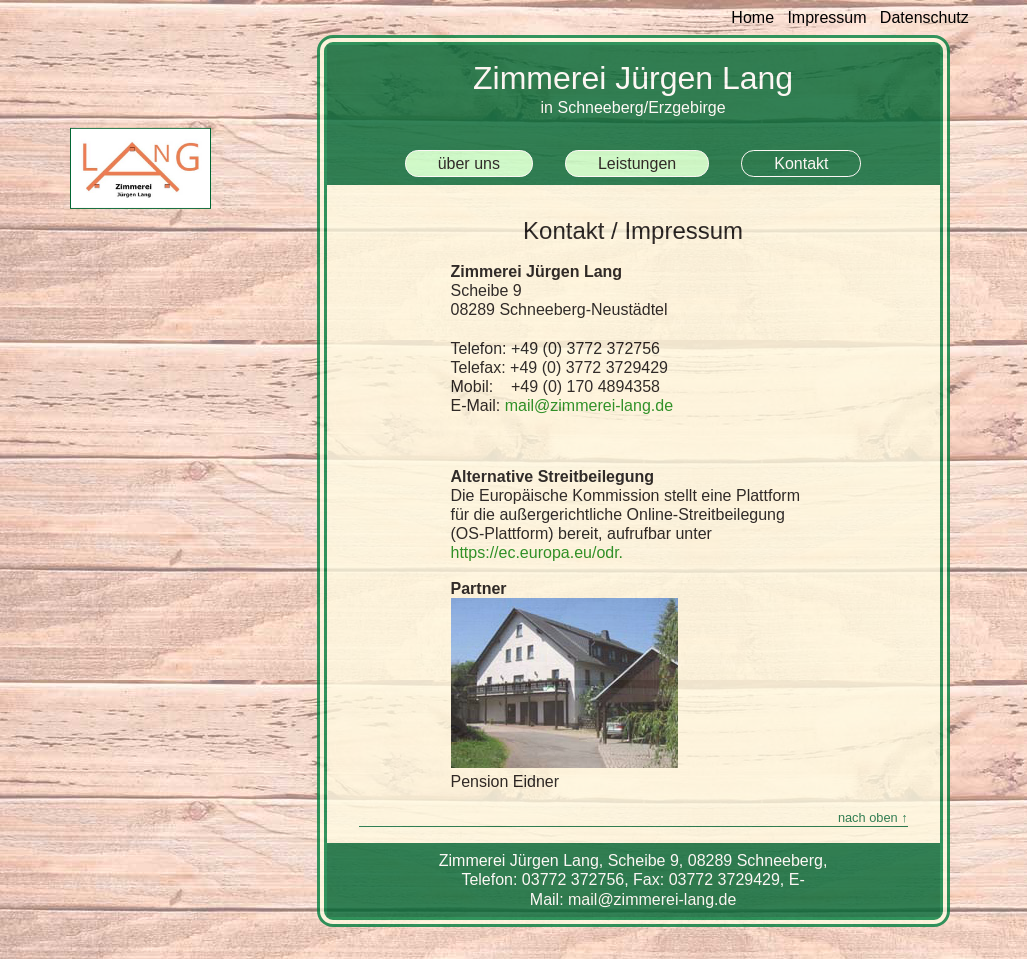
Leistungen (637, 163)
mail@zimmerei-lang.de (589, 405)
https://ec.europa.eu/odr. (537, 552)
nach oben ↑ (873, 817)
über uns (469, 163)
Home (759, 17)
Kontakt (801, 163)
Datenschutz (924, 17)
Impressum (826, 17)
